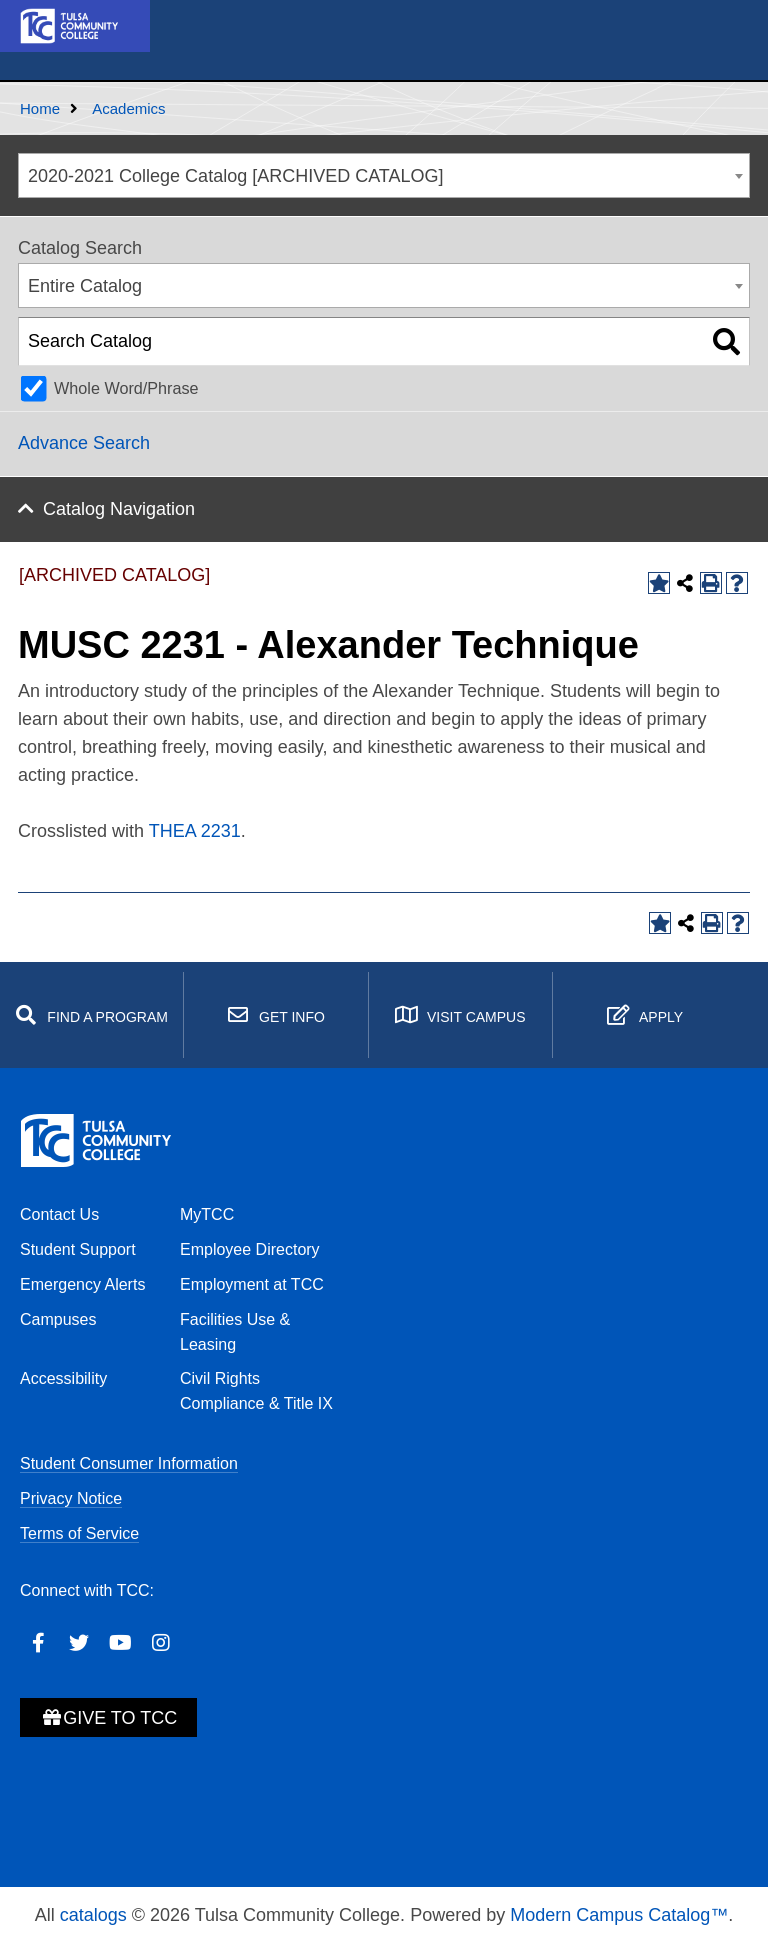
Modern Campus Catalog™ (619, 1915)
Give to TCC (108, 1718)
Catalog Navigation (119, 509)
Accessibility (63, 1378)
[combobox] (384, 175)
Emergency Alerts (82, 1284)
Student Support (78, 1249)
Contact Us (59, 1214)
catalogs (93, 1915)
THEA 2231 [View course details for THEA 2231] (195, 831)
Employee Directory (250, 1249)
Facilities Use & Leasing (235, 1332)
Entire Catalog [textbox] (85, 286)
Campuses (58, 1319)
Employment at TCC (252, 1284)
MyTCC (207, 1214)
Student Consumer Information (129, 1463)
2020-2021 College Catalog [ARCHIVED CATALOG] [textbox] (236, 176)
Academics (128, 108)
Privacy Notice (71, 1498)
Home (40, 108)
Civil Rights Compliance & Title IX (256, 1391)
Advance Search (84, 443)
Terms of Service (79, 1533)
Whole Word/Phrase (126, 388)
